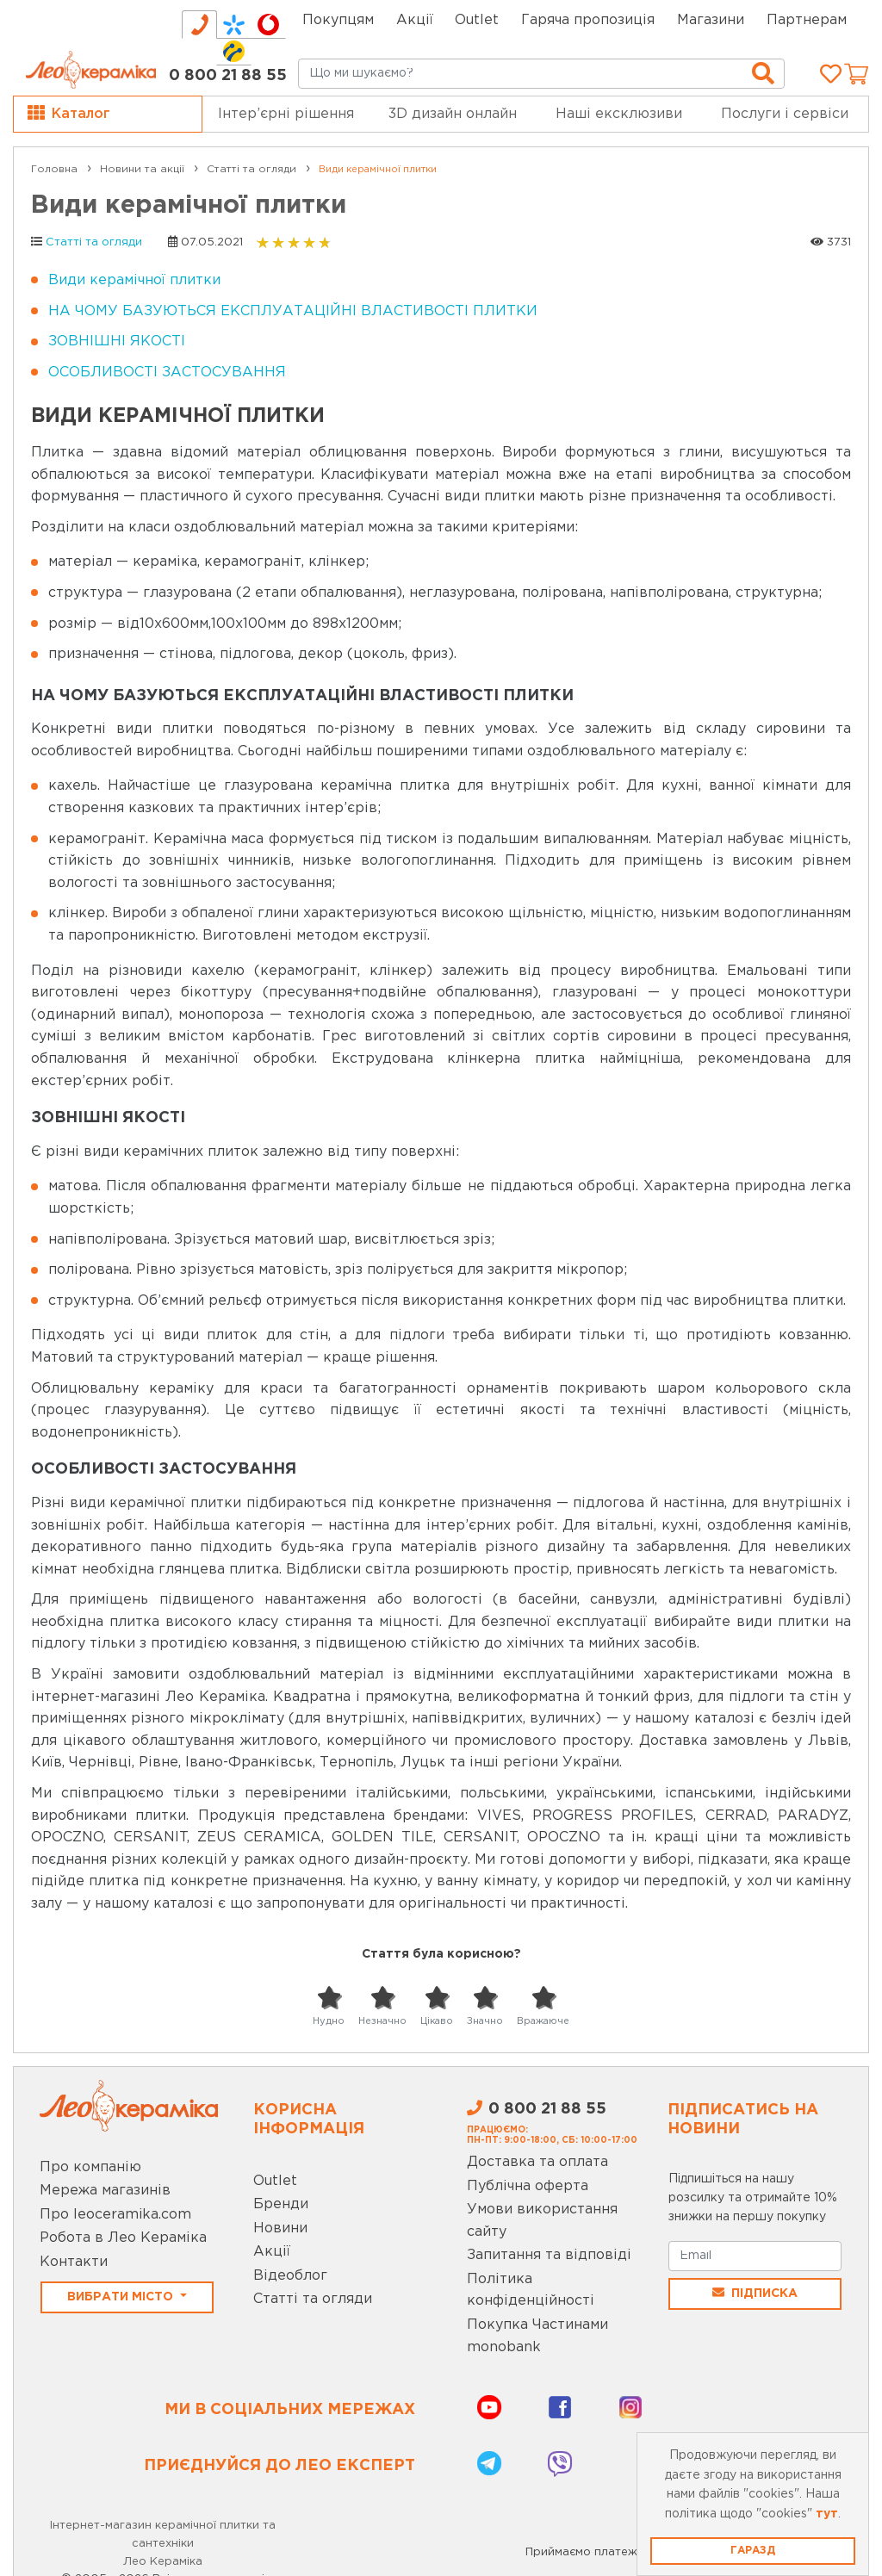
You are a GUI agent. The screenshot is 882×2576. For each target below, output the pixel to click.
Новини (280, 2228)
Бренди (280, 2204)
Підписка (755, 2293)
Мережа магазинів (105, 2190)
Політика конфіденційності (530, 2290)
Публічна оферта (527, 2186)
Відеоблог (290, 2275)
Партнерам (807, 20)
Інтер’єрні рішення (286, 114)
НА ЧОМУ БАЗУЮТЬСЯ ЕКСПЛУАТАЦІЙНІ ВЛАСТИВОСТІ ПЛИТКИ (292, 311)
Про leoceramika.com (115, 2214)
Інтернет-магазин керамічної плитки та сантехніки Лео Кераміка (163, 2544)
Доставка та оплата (537, 2162)
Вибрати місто (122, 2297)
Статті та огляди (94, 242)
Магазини (710, 20)
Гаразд (752, 2550)
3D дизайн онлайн (452, 114)
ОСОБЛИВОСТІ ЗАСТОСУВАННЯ (167, 372)
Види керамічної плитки (134, 280)
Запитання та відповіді (549, 2255)
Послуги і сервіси (784, 114)
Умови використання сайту (542, 2220)
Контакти (74, 2262)
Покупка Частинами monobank (537, 2336)
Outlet (275, 2181)
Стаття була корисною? (441, 1954)
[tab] (199, 24)
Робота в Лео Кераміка (123, 2237)
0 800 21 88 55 (228, 76)
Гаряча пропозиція (588, 20)
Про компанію (90, 2167)
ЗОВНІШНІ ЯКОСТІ (116, 341)
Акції (414, 20)
